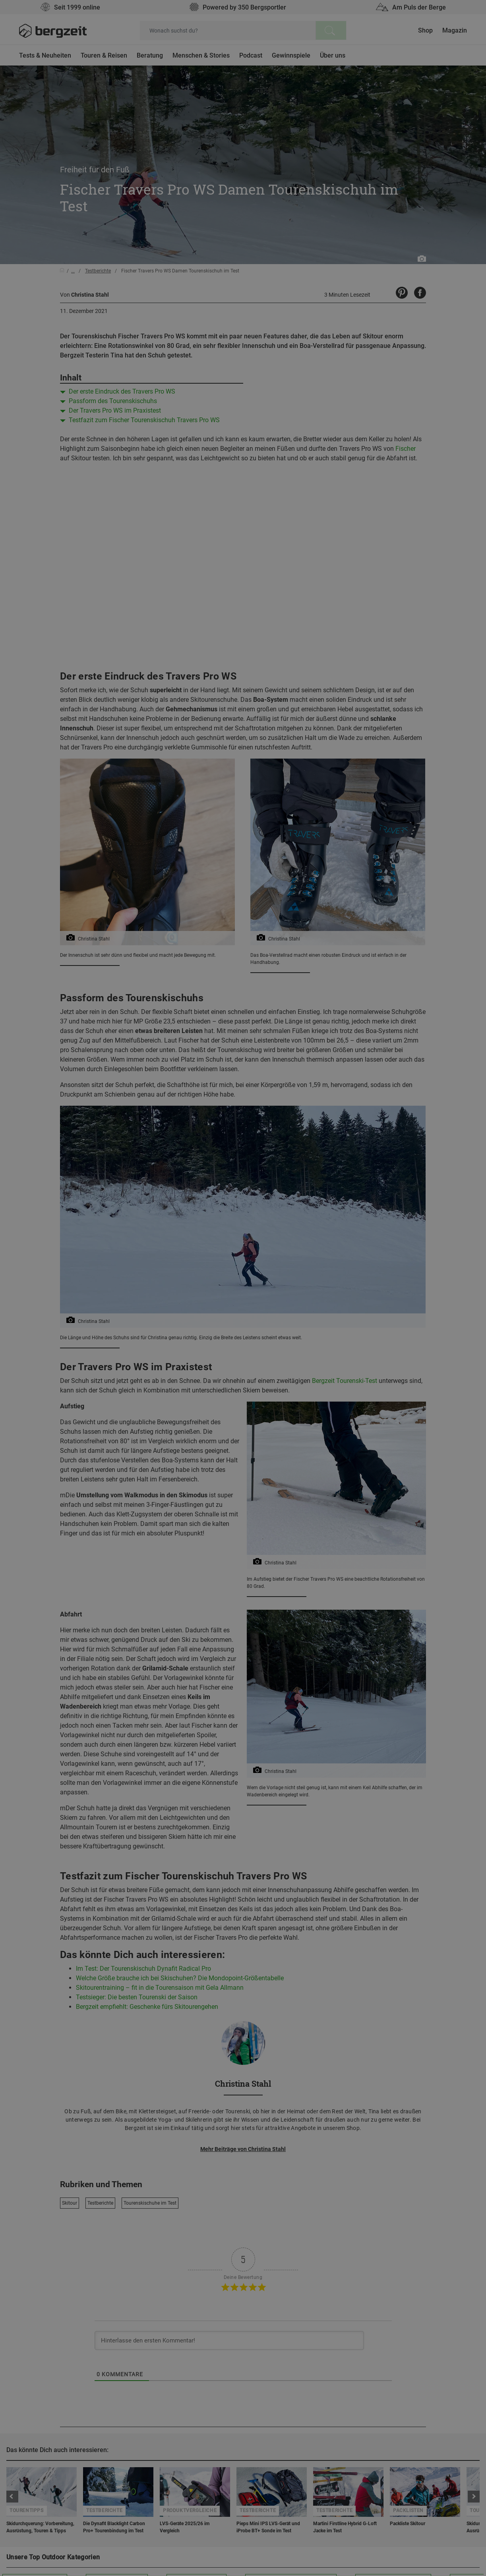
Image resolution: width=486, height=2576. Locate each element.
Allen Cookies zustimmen (323, 475)
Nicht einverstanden (163, 475)
